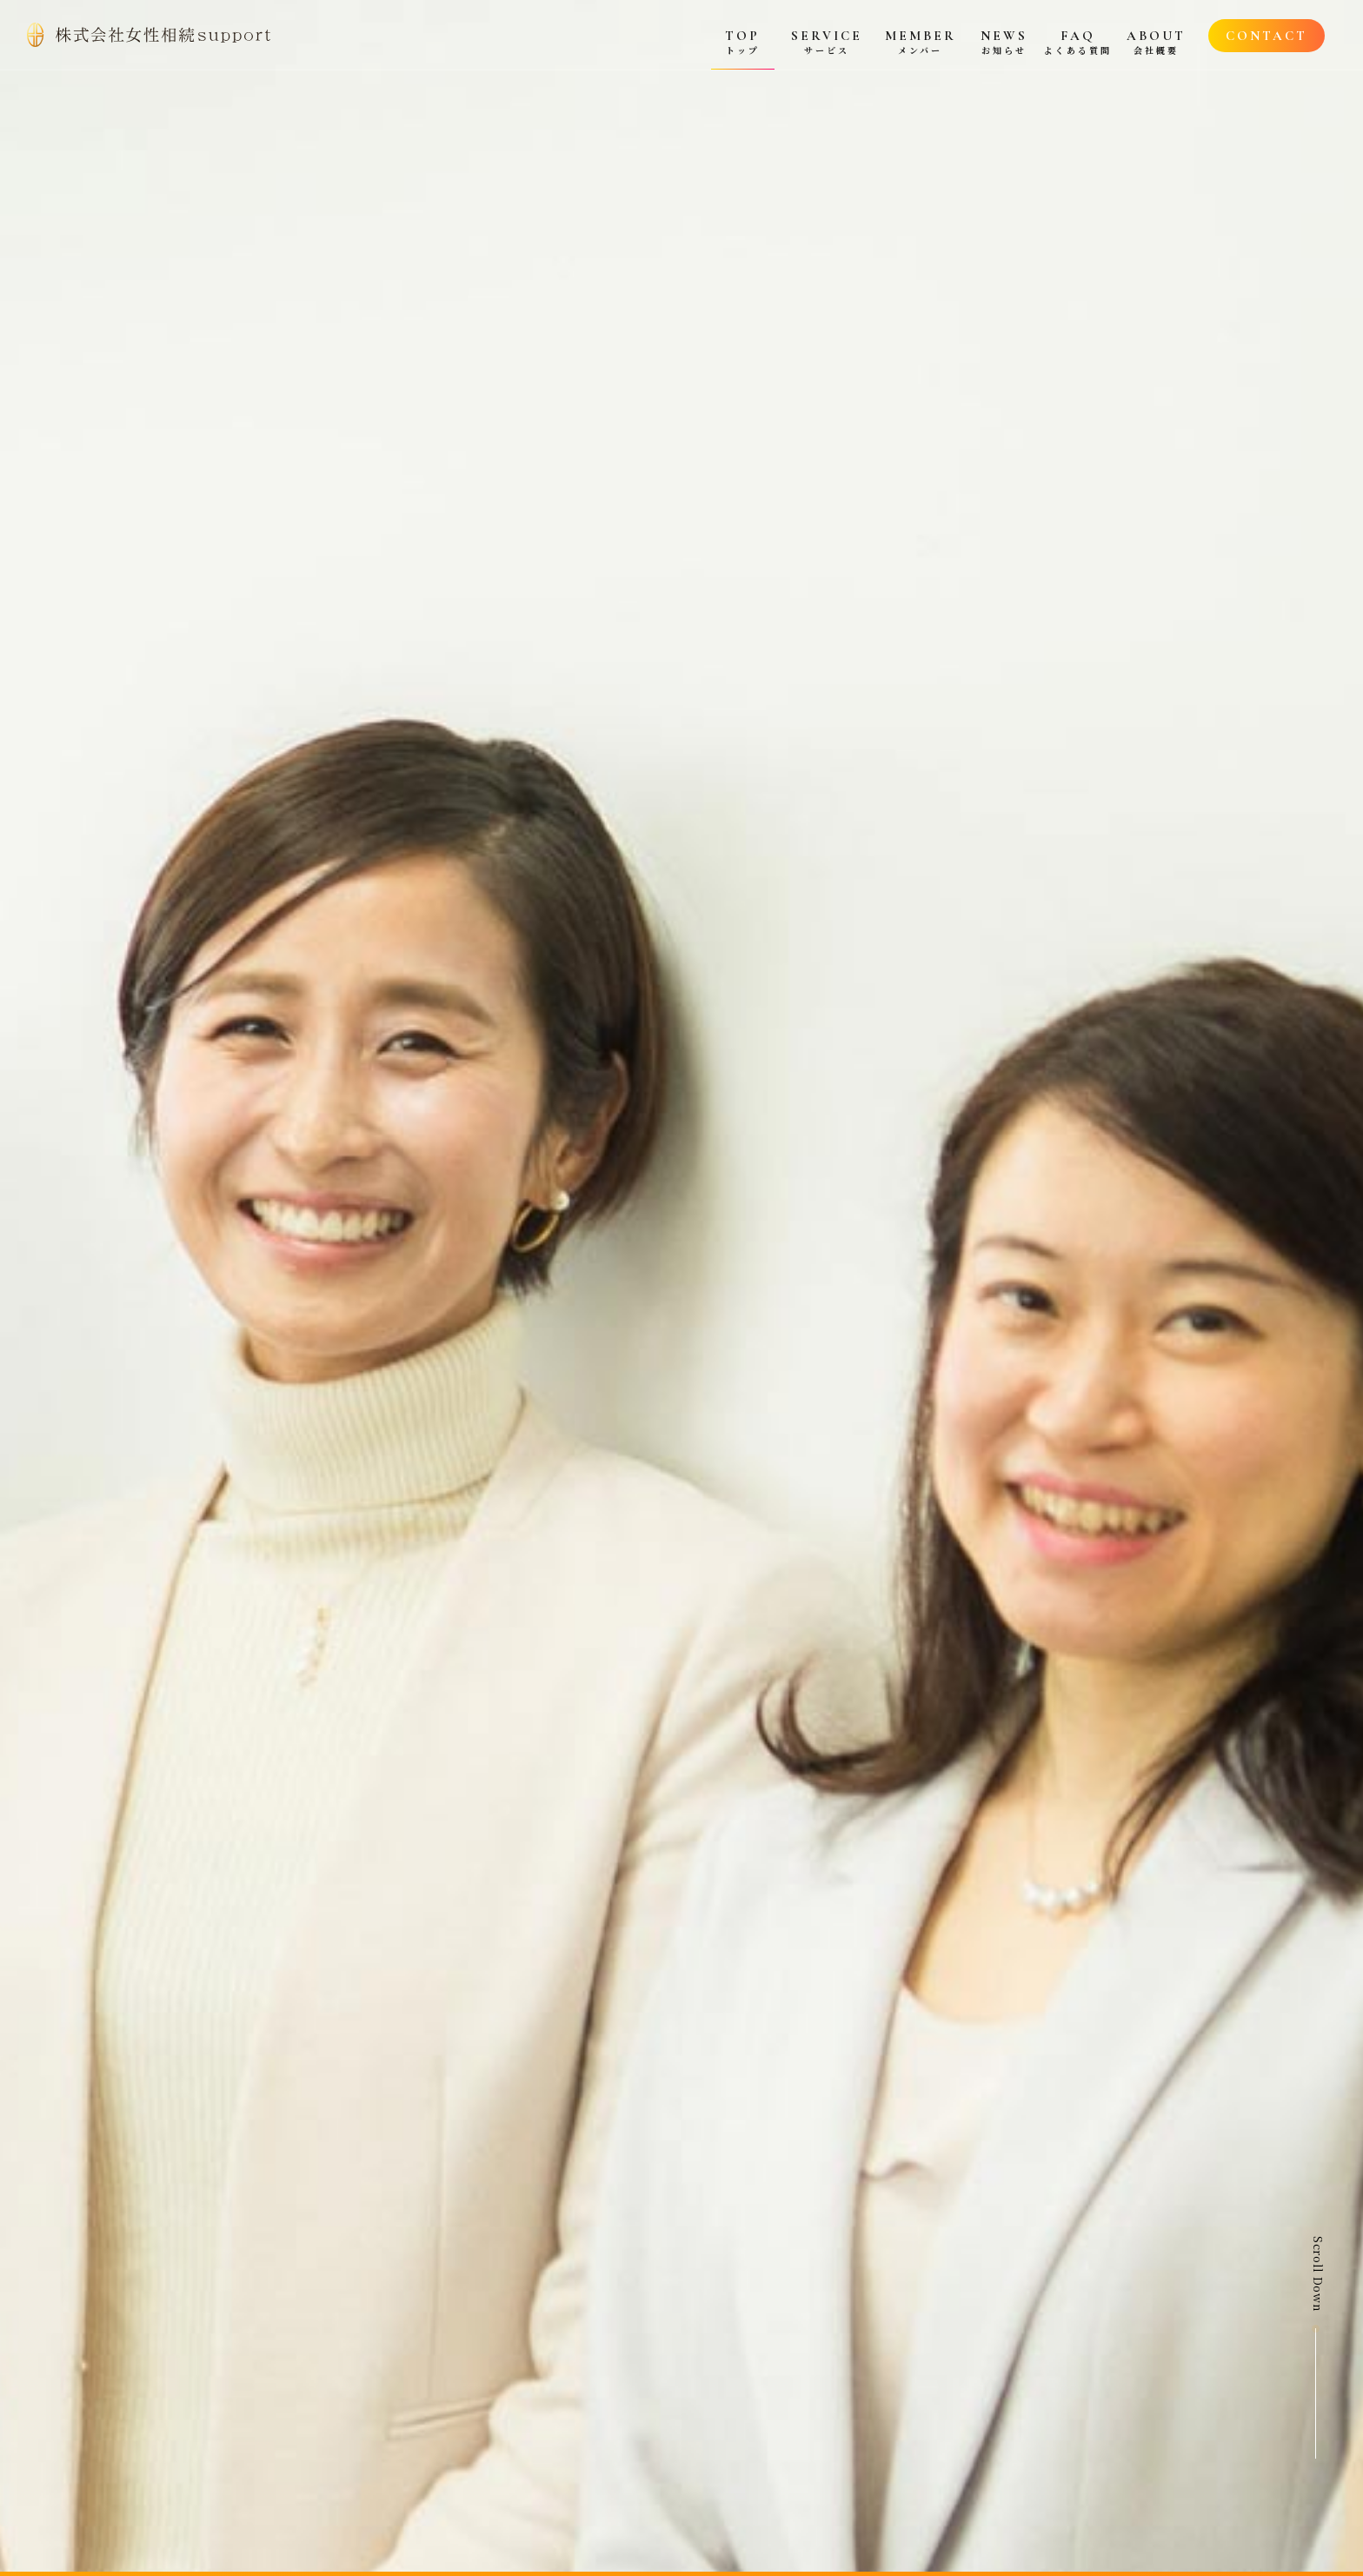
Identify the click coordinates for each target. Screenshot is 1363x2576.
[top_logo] (148, 35)
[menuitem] (743, 35)
